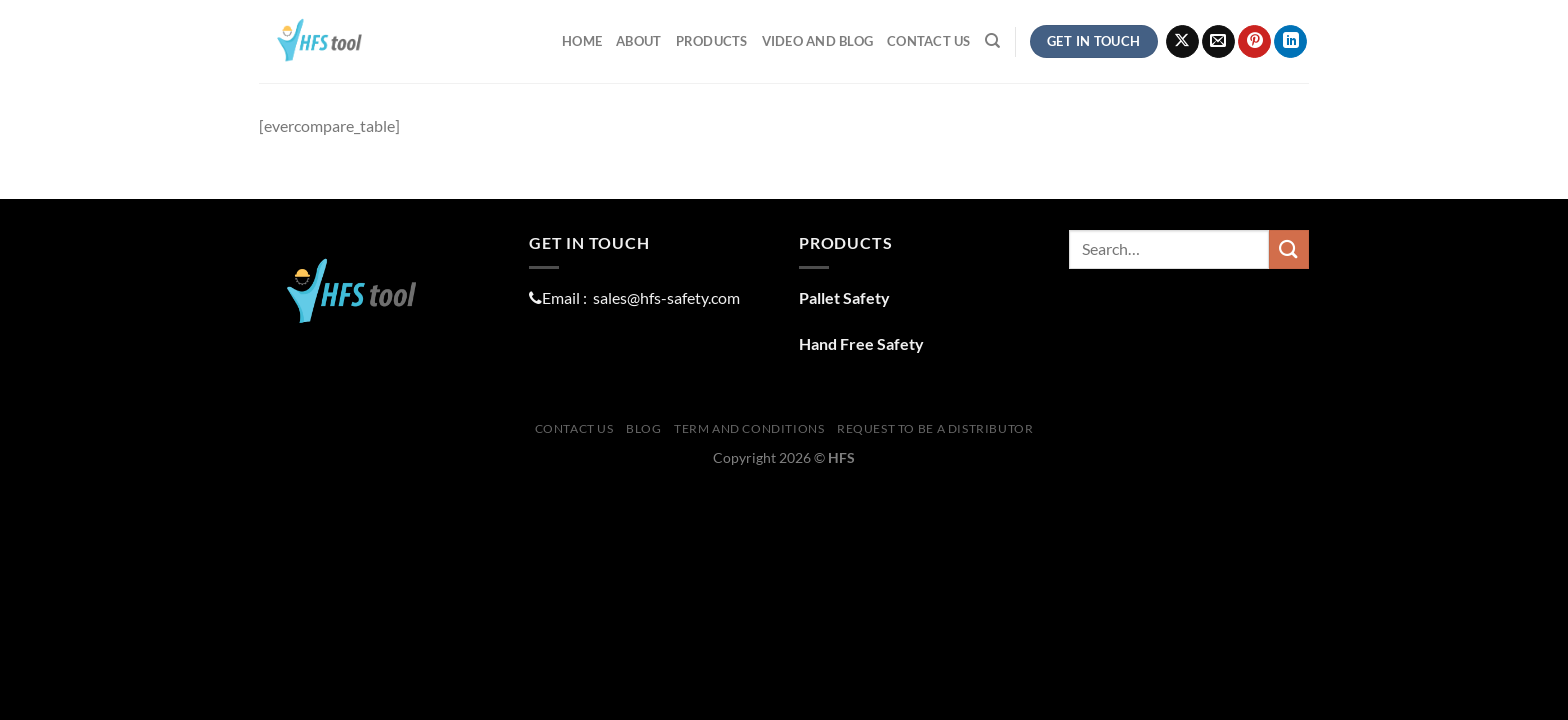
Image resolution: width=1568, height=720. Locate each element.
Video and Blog (818, 41)
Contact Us (929, 41)
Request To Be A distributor (935, 428)
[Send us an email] (1218, 42)
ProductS (712, 41)
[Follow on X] (1182, 42)
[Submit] (1289, 249)
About (638, 41)
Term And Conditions (749, 428)
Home (582, 41)
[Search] (992, 41)
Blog (643, 428)
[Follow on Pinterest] (1254, 42)
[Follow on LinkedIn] (1290, 42)
